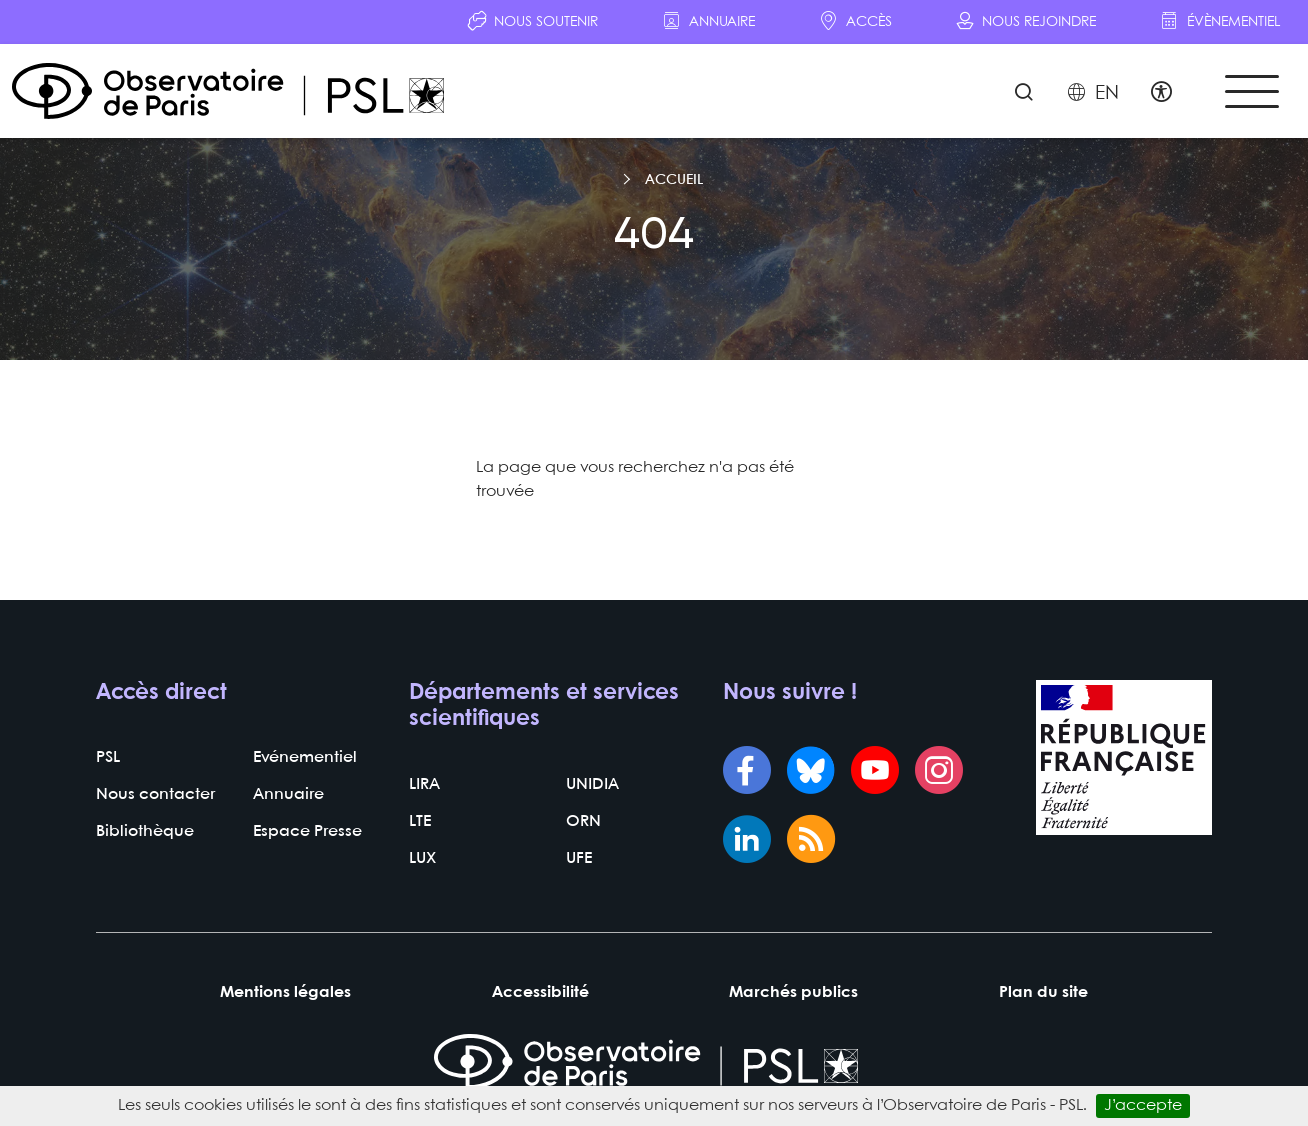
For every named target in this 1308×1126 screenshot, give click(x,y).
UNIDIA (592, 784)
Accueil (674, 180)
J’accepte (1143, 1105)
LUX (422, 858)
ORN (583, 821)
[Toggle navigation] (1252, 91)
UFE (579, 858)
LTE (420, 821)
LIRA (424, 784)
